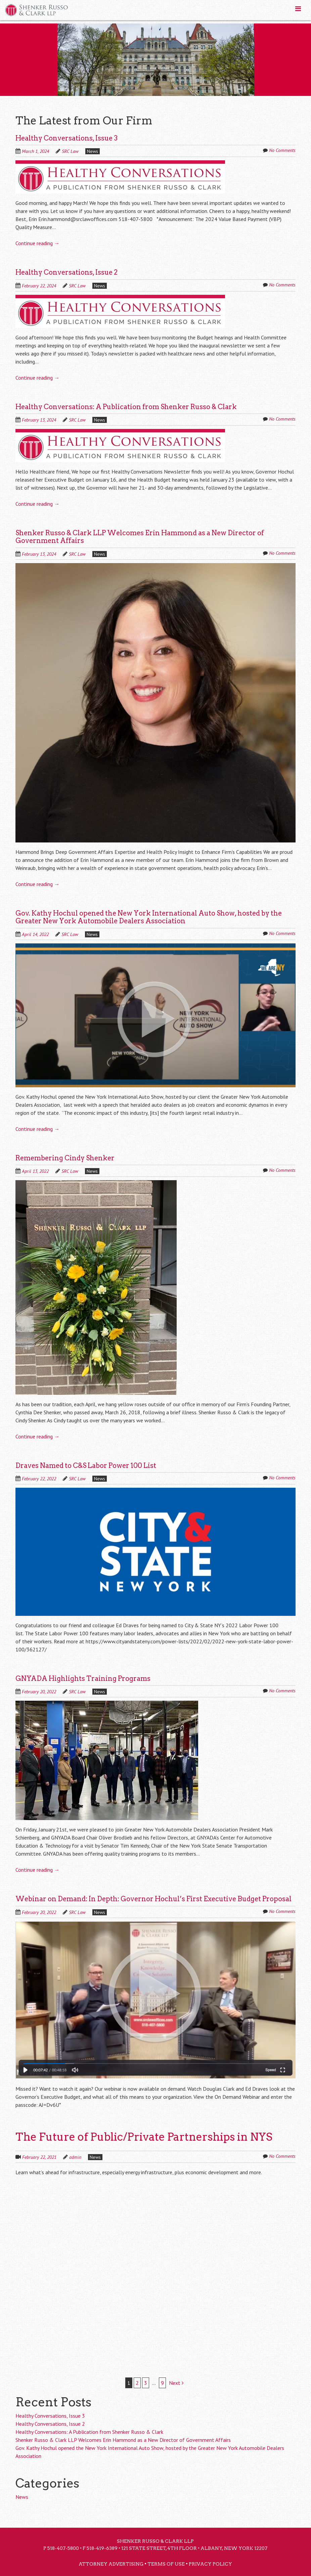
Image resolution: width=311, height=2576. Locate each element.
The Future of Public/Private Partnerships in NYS (143, 2136)
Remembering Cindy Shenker (65, 1158)
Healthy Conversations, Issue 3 (66, 138)
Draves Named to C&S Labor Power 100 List (85, 1466)
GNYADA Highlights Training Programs (82, 1679)
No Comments (282, 150)
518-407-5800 (63, 2548)
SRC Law (70, 151)
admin (75, 2157)
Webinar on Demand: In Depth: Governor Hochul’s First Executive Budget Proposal (153, 1899)
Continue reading (37, 243)
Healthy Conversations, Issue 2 (66, 272)
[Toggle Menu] (298, 8)
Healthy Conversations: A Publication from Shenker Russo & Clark (126, 407)
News (92, 151)
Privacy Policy (210, 2564)
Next (176, 2382)
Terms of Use (166, 2564)
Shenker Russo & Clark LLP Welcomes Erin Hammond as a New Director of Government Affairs (139, 537)
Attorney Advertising (111, 2564)
